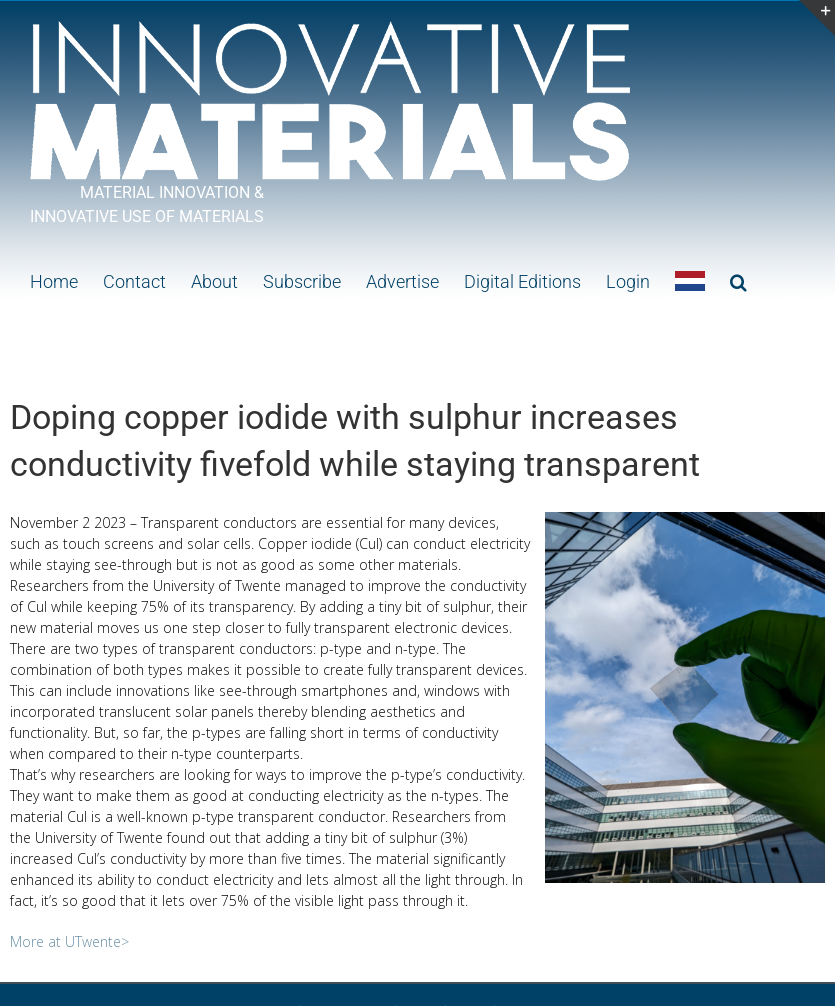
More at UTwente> (69, 941)
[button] (738, 280)
